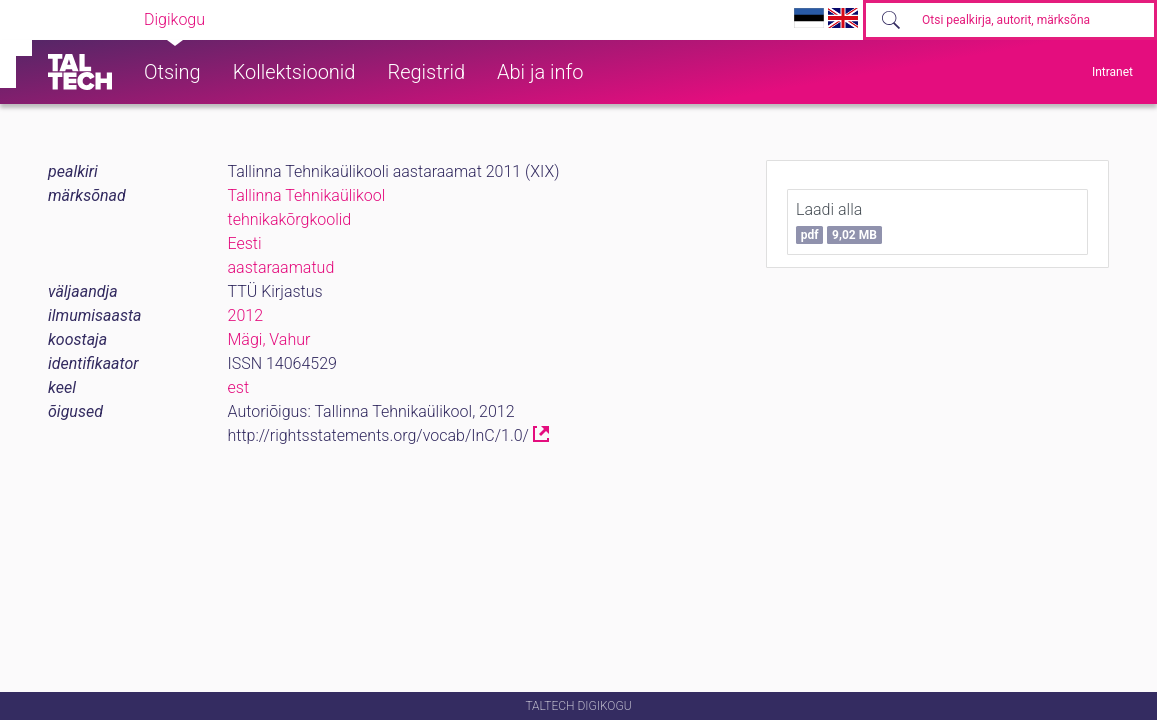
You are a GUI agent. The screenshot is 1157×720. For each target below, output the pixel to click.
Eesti (245, 243)
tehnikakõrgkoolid (290, 219)
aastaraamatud (281, 267)
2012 (246, 315)
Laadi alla (839, 222)
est (239, 387)
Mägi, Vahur (269, 339)
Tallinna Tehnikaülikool (307, 195)
